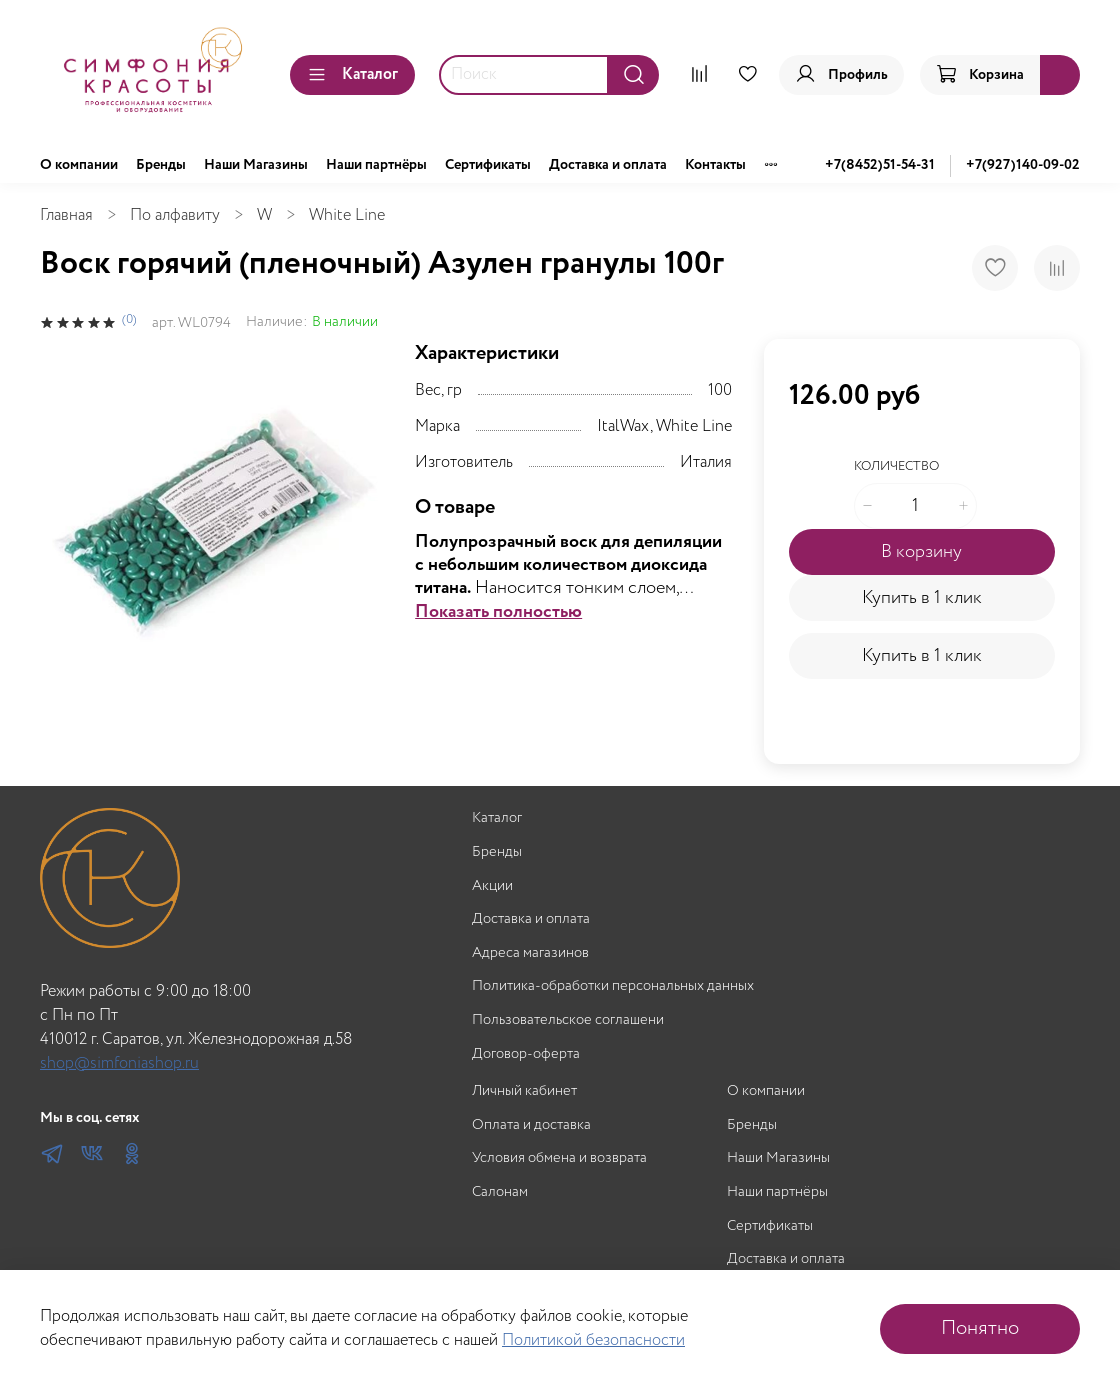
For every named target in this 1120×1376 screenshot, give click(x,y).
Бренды (161, 165)
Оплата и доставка (531, 1125)
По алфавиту (175, 215)
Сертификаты (488, 165)
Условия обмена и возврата (559, 1158)
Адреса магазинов (530, 953)
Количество (896, 467)
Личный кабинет (524, 1091)
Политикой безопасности (593, 1340)
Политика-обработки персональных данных (613, 986)
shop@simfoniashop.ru (119, 1063)
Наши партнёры (376, 165)
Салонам (500, 1192)
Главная (66, 215)
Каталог (352, 74)
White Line (347, 215)
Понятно (980, 1328)
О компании (79, 165)
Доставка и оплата (608, 165)
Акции (492, 886)
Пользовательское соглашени (568, 1020)
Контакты (715, 165)
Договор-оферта (526, 1054)
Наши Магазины (256, 165)
